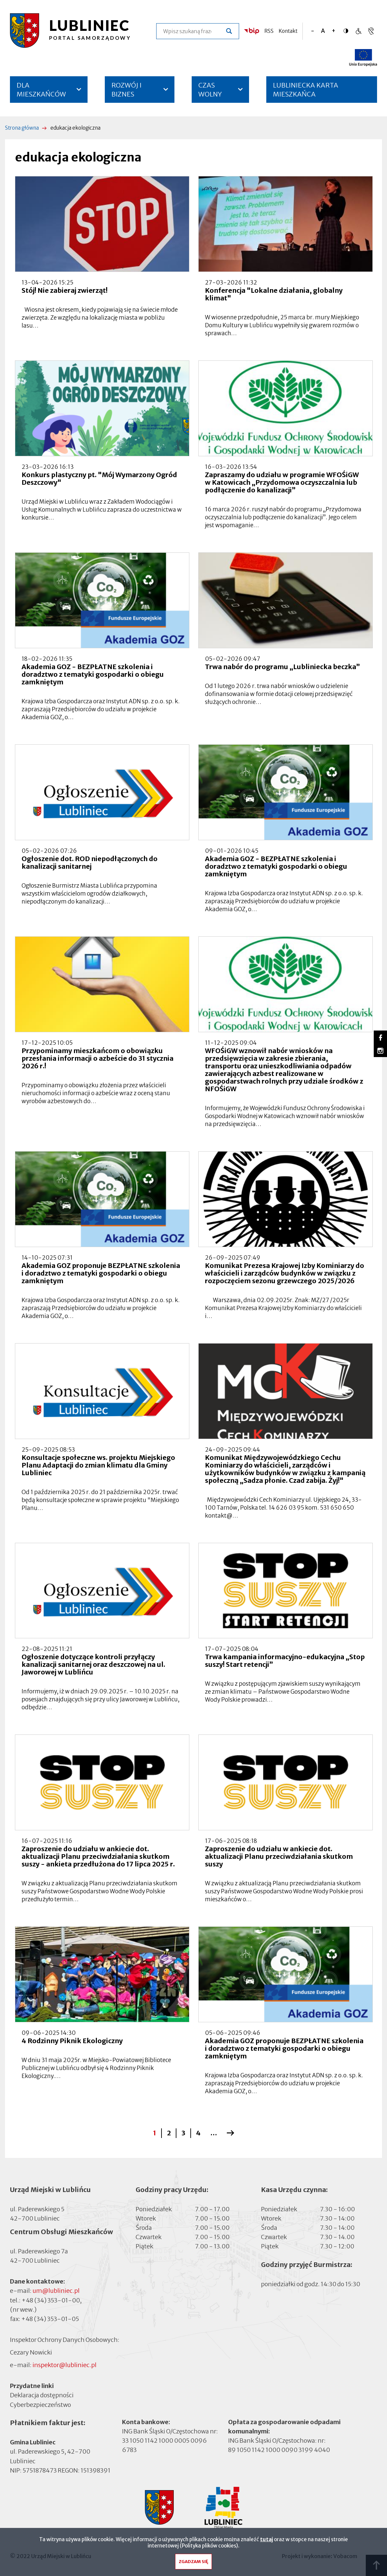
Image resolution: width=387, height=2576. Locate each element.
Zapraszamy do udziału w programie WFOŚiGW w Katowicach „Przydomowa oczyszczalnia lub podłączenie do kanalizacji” (282, 482)
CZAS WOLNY (210, 89)
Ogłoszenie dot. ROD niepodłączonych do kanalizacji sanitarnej (90, 862)
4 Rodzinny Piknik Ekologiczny (72, 2041)
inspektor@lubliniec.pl (64, 2365)
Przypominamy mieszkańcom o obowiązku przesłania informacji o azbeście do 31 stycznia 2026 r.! (97, 1058)
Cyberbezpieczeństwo (40, 2404)
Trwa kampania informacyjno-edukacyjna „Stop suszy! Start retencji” (285, 1660)
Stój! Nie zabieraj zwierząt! (64, 290)
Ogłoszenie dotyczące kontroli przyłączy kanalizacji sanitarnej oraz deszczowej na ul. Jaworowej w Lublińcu (93, 1664)
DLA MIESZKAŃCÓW (41, 89)
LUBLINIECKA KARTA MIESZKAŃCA (305, 92)
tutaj (266, 2541)
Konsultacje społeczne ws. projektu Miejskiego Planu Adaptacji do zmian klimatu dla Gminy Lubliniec (98, 1465)
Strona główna (22, 128)
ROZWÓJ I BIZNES (126, 89)
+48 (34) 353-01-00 (51, 2300)
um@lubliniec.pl (56, 2290)
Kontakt (288, 31)
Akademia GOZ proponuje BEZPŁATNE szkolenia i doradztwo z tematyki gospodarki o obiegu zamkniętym (101, 1273)
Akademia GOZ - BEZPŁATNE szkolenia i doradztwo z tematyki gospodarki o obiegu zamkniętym (93, 674)
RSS (269, 31)
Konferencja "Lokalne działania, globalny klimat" (274, 294)
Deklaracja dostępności (42, 2395)
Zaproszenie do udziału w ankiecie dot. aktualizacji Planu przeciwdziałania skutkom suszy (279, 1856)
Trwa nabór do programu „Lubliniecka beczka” (282, 666)
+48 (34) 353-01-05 (50, 2319)
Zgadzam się (193, 2563)
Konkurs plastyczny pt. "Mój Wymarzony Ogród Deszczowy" (99, 478)
